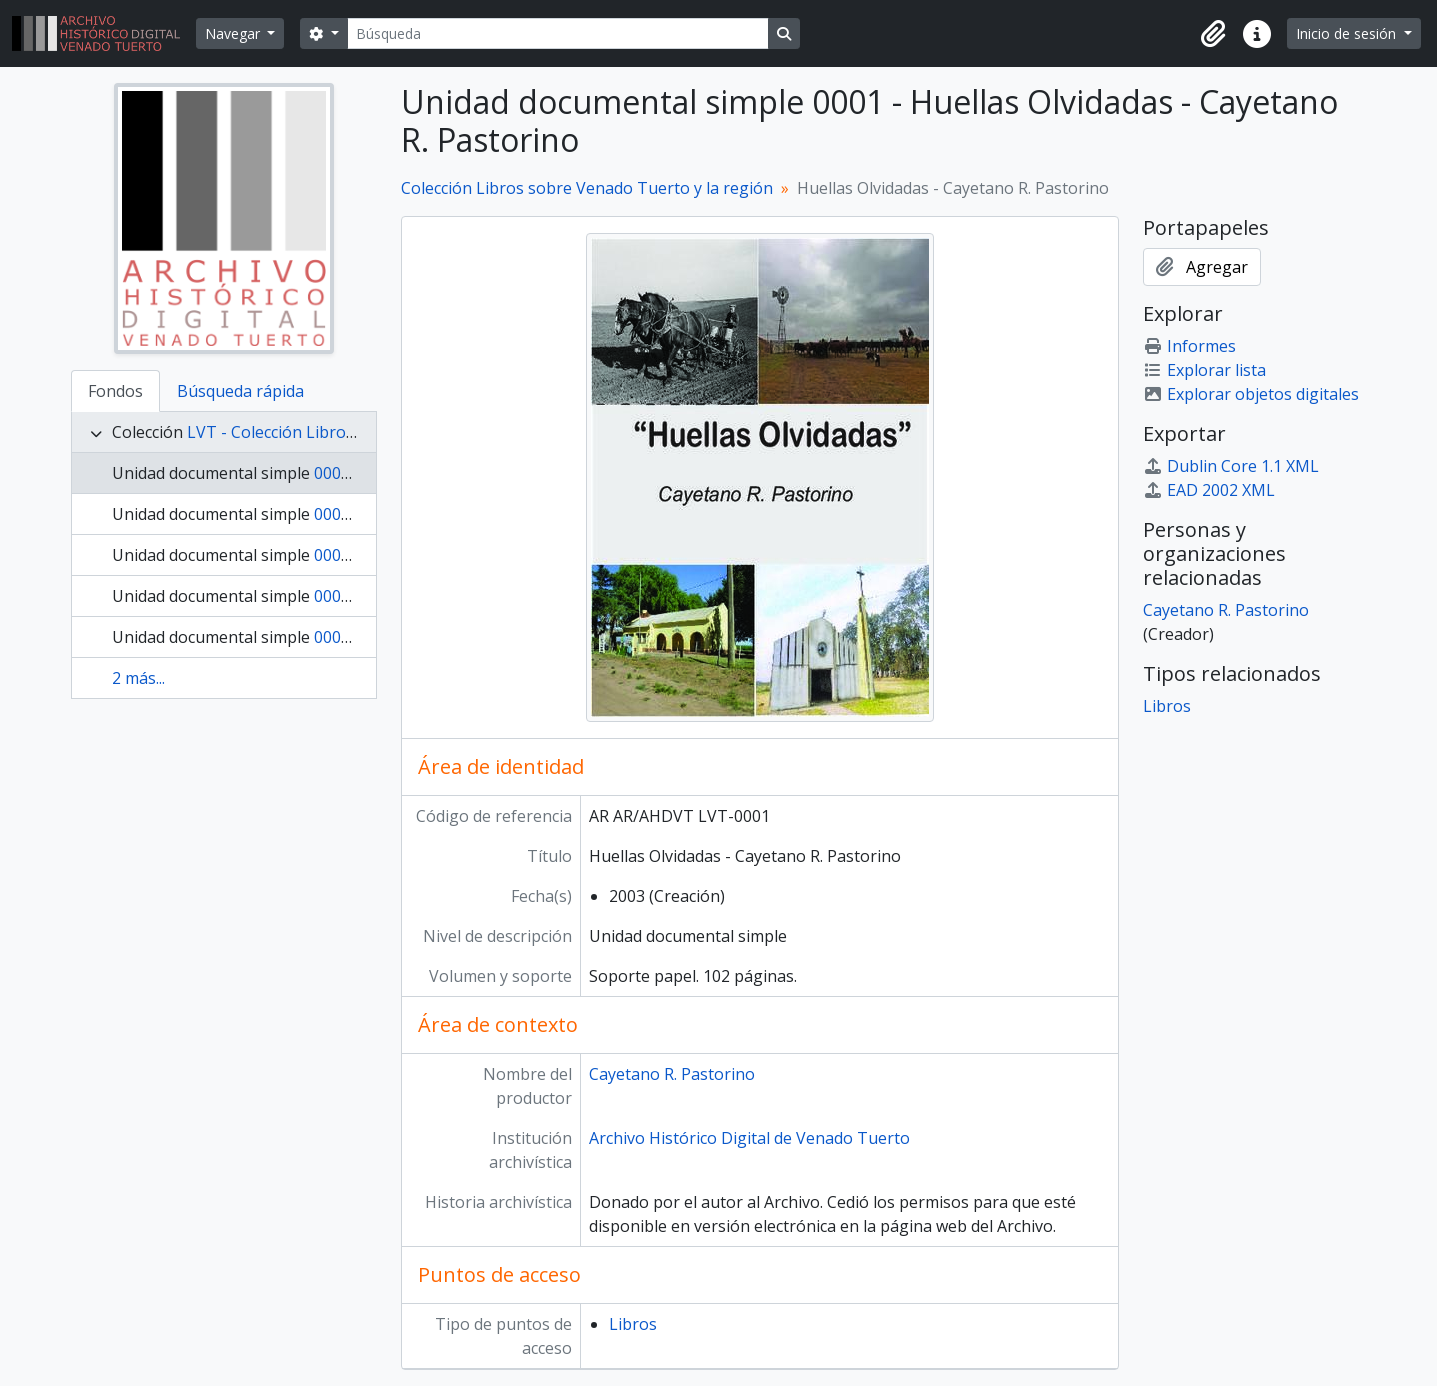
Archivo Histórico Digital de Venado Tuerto (749, 1138)
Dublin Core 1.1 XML (1231, 466)
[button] (1213, 34)
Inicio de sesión (1348, 33)
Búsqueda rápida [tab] (240, 391)
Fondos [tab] (115, 391)
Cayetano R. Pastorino (672, 1074)
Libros (633, 1324)
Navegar (234, 33)
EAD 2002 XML (1209, 490)
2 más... (138, 678)
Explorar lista (1204, 370)
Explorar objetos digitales (1251, 394)
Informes (1189, 346)
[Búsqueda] (558, 33)
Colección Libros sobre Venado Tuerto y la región (587, 188)
